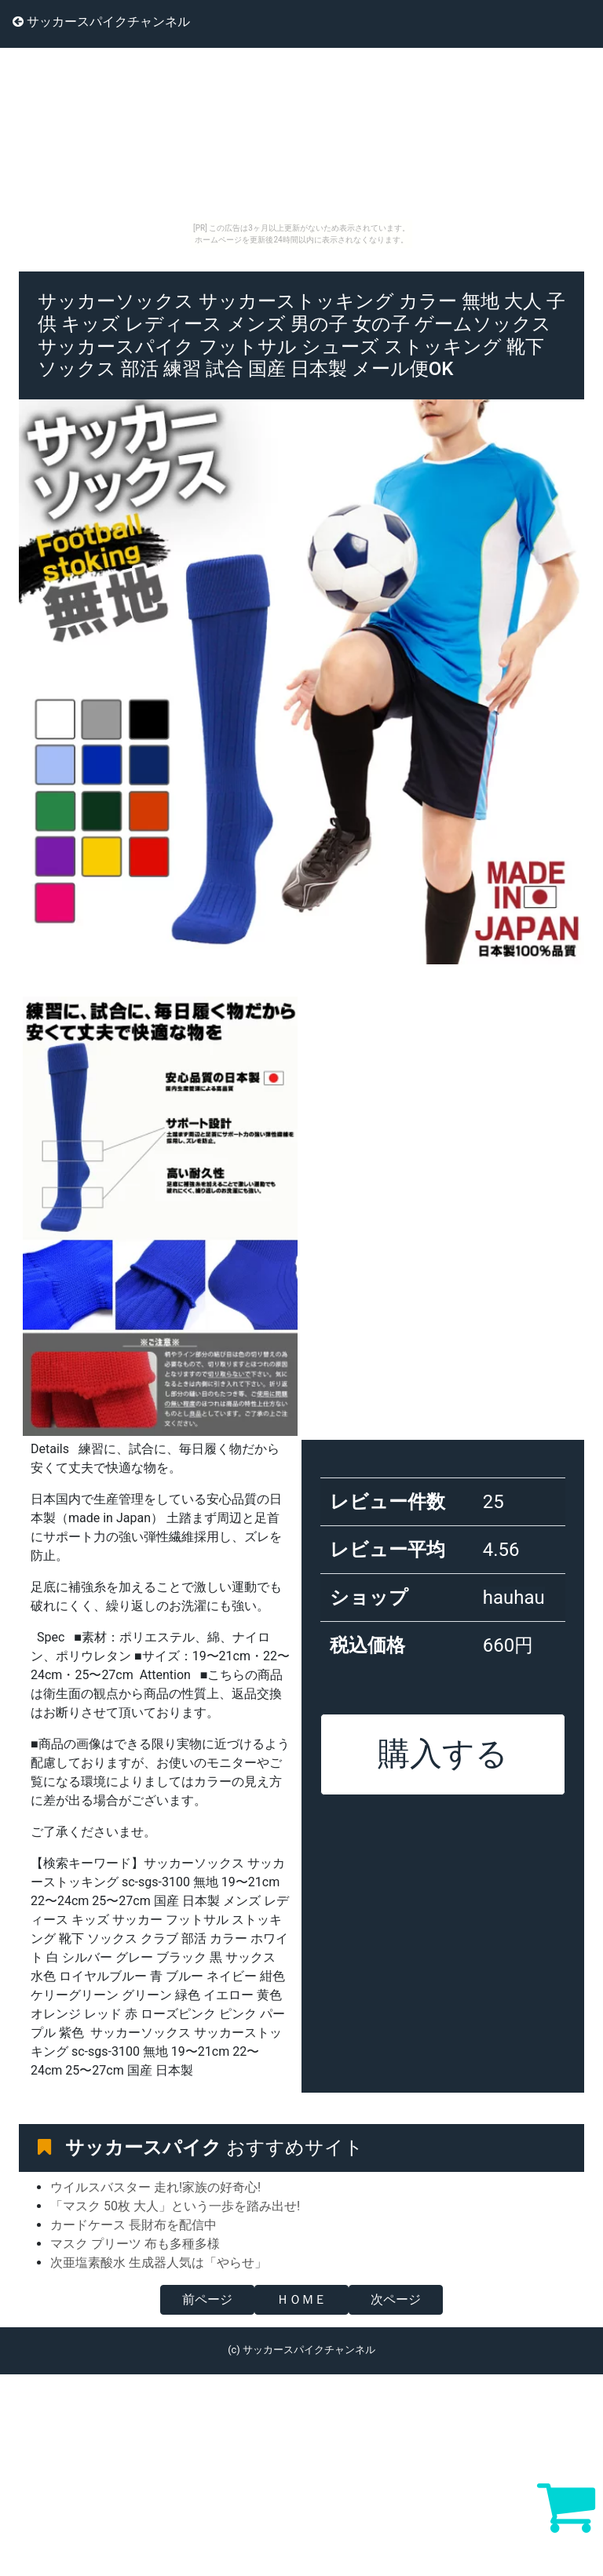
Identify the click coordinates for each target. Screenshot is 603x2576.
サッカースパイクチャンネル (101, 21)
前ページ (207, 2299)
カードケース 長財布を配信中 (133, 2224)
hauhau (514, 1598)
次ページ (396, 2299)
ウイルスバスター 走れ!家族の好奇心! (155, 2187)
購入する (443, 1754)
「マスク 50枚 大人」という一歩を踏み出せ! (175, 2206)
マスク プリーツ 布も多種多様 (135, 2243)
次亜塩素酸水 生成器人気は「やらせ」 (158, 2262)
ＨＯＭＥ (301, 2299)
